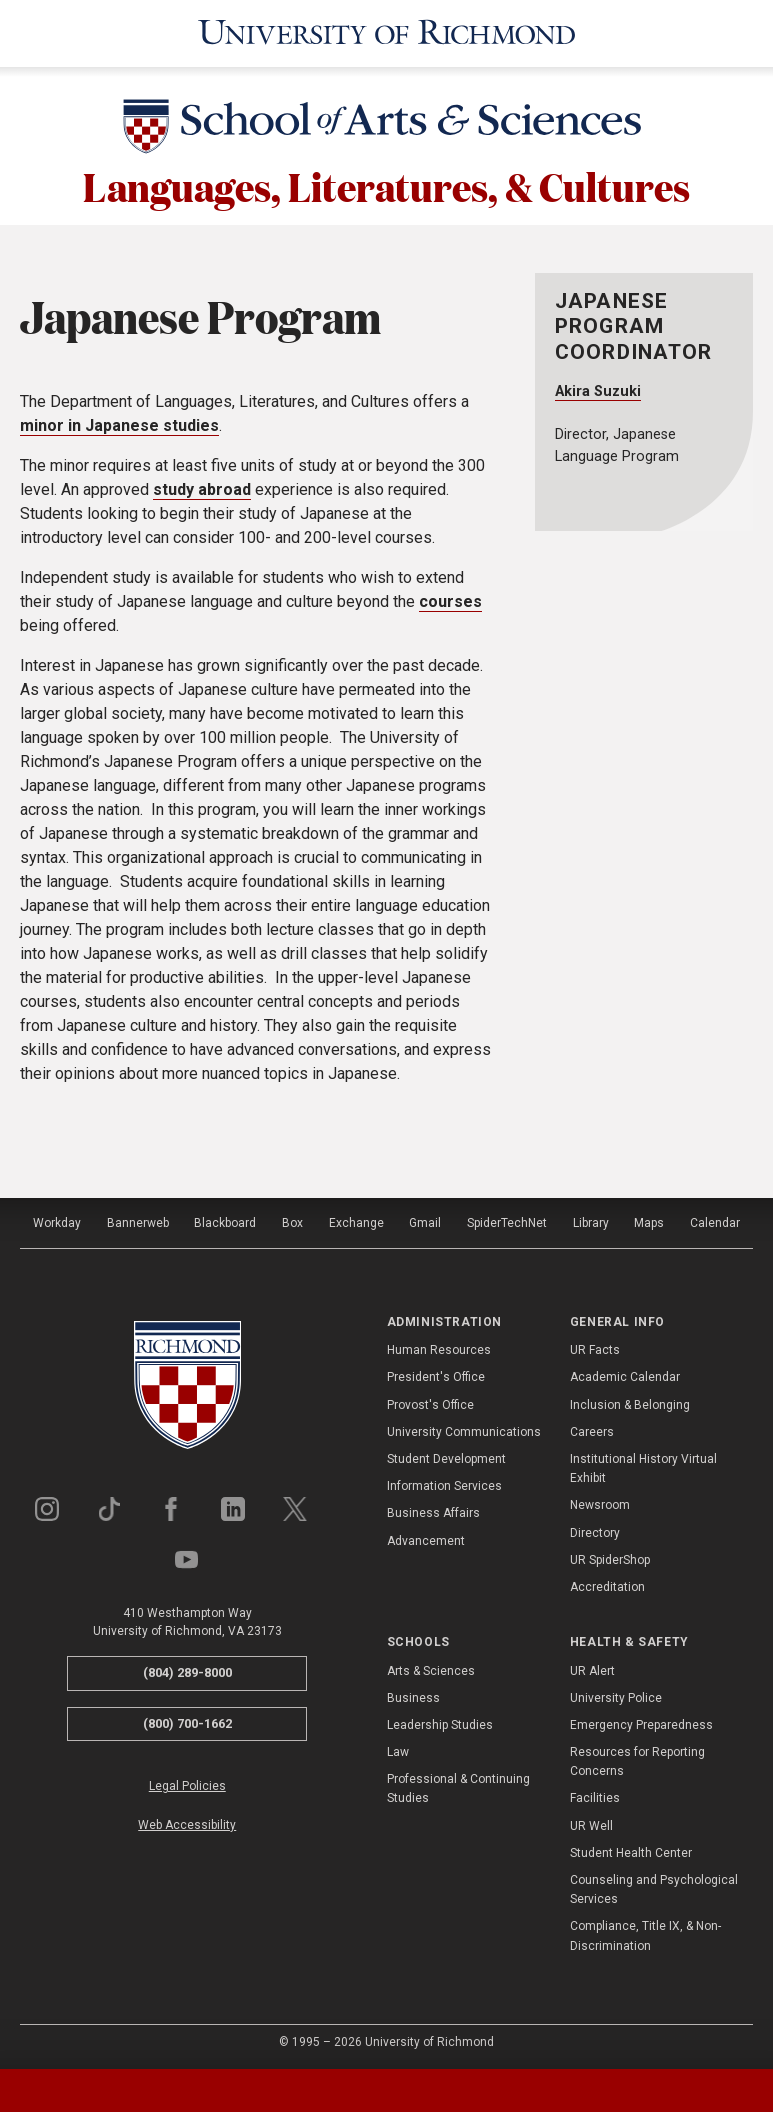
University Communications (464, 1429)
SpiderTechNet (507, 1220)
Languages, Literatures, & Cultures (386, 182)
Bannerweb (138, 1220)
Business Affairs (433, 1510)
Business (413, 1695)
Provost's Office (430, 1402)
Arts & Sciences (431, 1668)
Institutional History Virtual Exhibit (643, 1465)
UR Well (591, 1823)
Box (292, 1220)
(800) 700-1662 (187, 1720)
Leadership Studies (440, 1722)
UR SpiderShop (610, 1557)
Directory (595, 1530)
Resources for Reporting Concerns (637, 1758)
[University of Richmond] (386, 32)
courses (450, 598)
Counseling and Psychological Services (654, 1886)
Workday (57, 1220)
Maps (649, 1220)
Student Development (446, 1456)
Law (398, 1749)
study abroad (202, 486)
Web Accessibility (187, 1822)
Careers (592, 1429)
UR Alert (592, 1668)
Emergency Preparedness (641, 1722)
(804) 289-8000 (187, 1669)
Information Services (444, 1483)
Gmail (425, 1220)
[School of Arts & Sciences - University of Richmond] (387, 127)
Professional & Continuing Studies (458, 1785)
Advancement (426, 1538)
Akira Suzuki (598, 388)
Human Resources (439, 1347)
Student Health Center (631, 1850)
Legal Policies (187, 1783)
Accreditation (607, 1584)
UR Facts (595, 1347)
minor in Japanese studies (119, 422)
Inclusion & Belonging (630, 1402)
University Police (616, 1695)
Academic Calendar (625, 1375)
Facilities (595, 1796)
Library (591, 1220)
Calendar (715, 1220)
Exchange (356, 1220)
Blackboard (225, 1220)
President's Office (436, 1375)
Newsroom (600, 1502)
